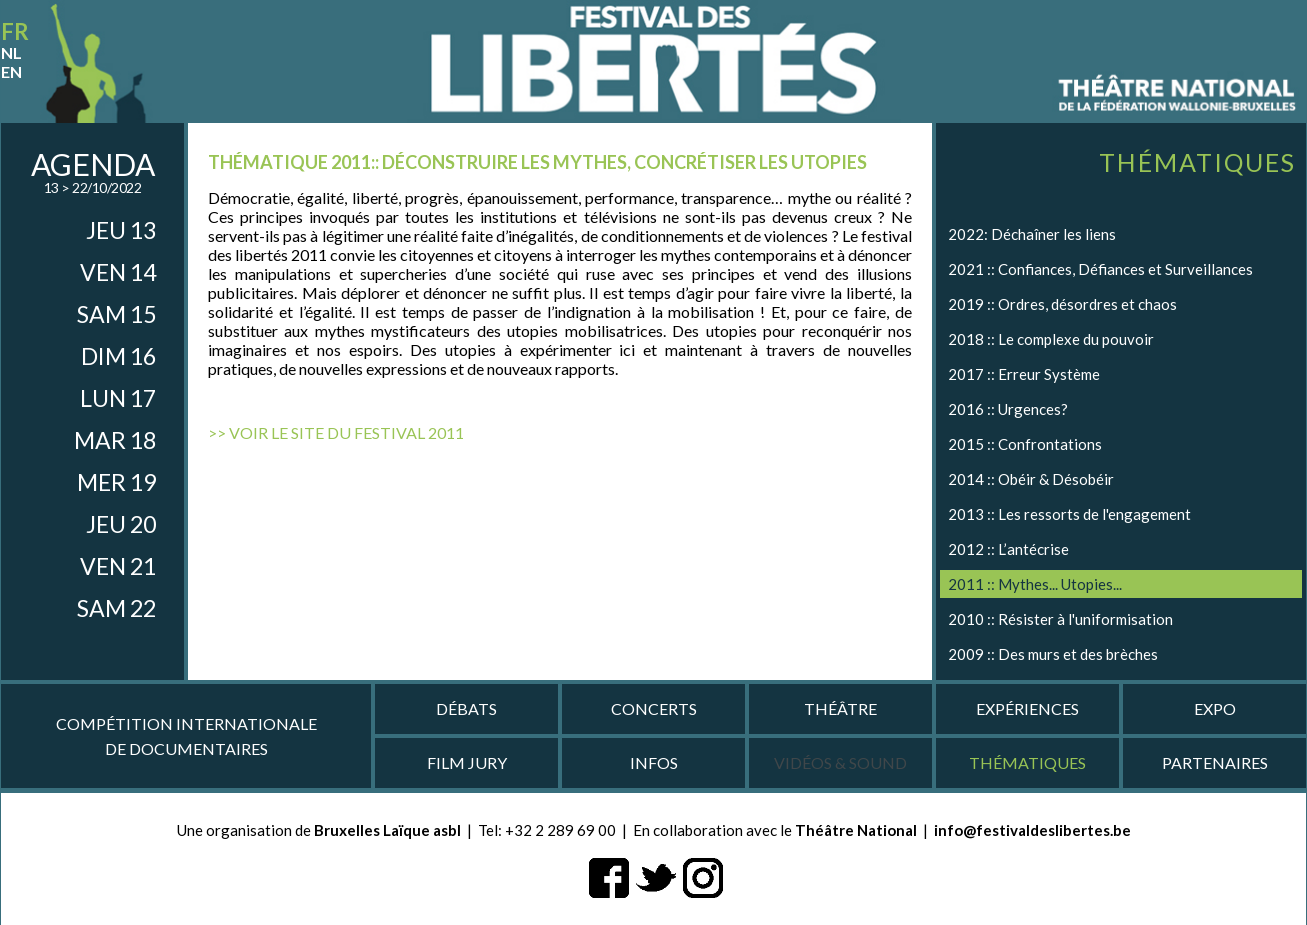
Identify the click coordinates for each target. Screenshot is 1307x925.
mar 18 (115, 440)
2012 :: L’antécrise (1008, 549)
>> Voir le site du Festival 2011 (336, 432)
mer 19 (116, 482)
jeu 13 (121, 230)
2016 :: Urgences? (1008, 409)
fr (15, 31)
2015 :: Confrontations (1025, 444)
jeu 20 (121, 524)
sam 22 (116, 608)
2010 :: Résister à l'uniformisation (1060, 619)
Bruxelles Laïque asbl (387, 830)
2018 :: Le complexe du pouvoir (1051, 339)
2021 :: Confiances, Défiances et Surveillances (1100, 269)
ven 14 (118, 272)
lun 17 (118, 398)
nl (11, 52)
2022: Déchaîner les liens (1032, 234)
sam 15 (116, 314)
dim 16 (118, 356)
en (11, 71)
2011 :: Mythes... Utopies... (1035, 584)
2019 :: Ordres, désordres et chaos (1062, 304)
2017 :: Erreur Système (1024, 374)
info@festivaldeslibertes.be (1032, 830)
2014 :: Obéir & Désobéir (1031, 479)
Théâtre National (856, 830)
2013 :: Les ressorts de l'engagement (1069, 514)
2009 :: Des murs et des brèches (1053, 654)
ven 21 (118, 566)
